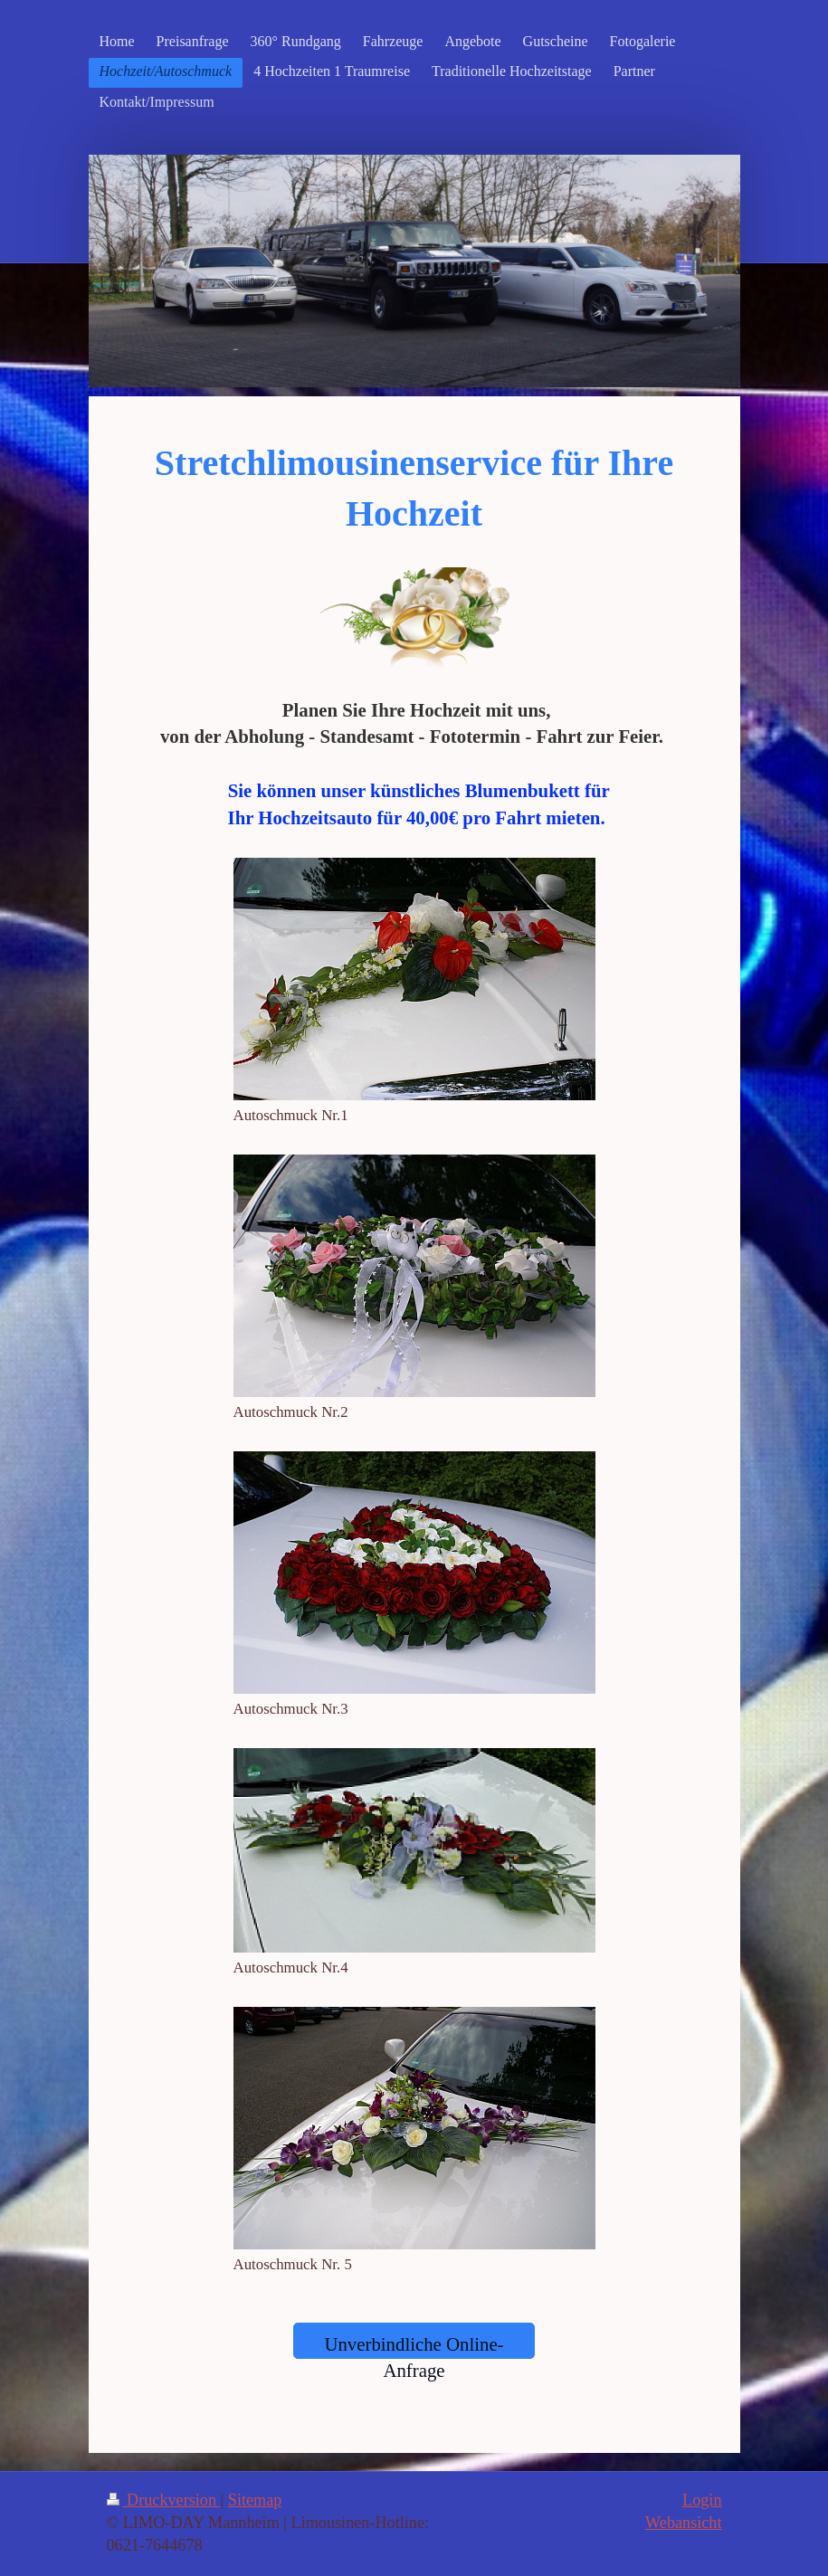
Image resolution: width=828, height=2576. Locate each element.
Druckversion (164, 2500)
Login (701, 2500)
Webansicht (683, 2523)
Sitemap (255, 2500)
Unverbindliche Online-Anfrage (413, 2346)
